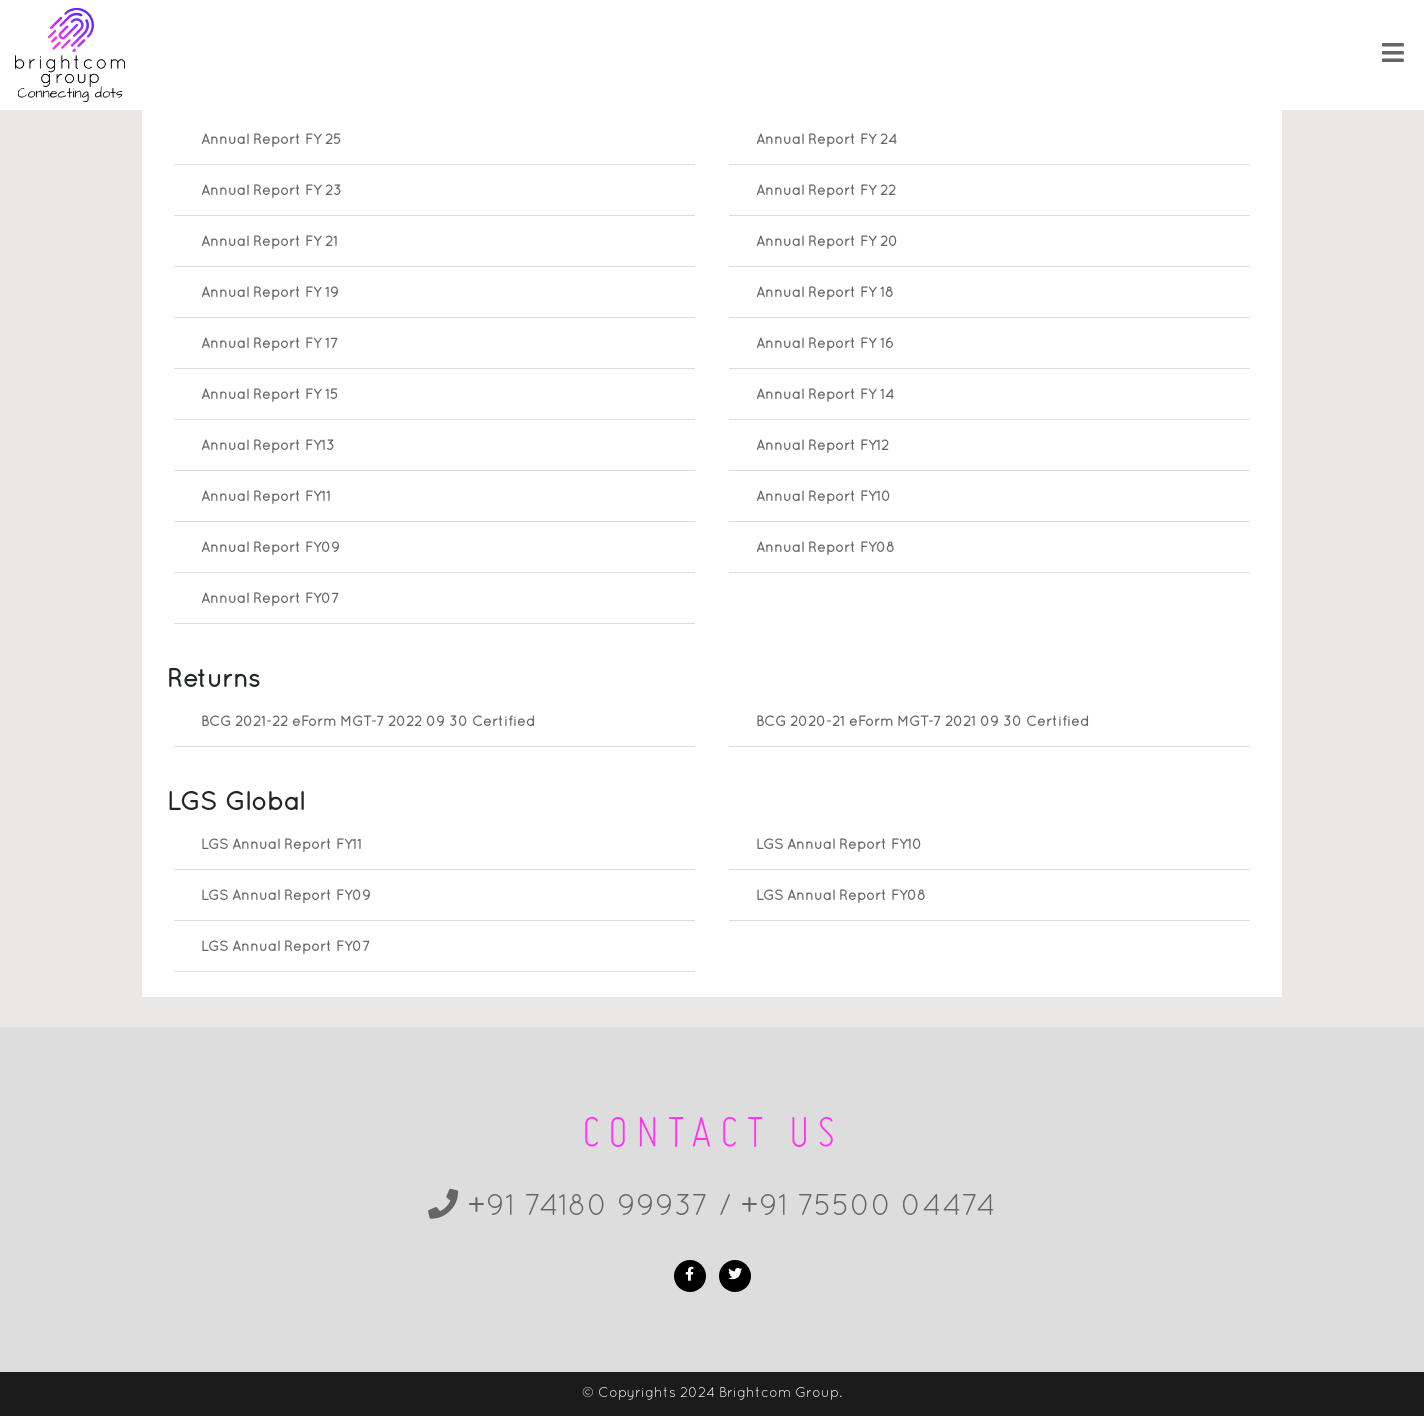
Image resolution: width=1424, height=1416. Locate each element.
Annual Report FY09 (270, 548)
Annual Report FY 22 (826, 191)
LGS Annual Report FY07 (285, 947)
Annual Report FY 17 (269, 344)
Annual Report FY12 (822, 446)
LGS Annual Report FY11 (281, 845)
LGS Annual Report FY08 (841, 896)
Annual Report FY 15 (269, 395)
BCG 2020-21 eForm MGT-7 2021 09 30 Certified (922, 722)
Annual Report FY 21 (269, 242)
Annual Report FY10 (823, 497)
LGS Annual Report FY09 (286, 896)
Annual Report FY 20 (827, 242)
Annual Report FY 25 (271, 140)
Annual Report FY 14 (825, 395)
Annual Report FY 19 (270, 293)
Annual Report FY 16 (825, 344)
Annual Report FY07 (270, 599)
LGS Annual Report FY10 (839, 845)
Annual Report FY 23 (271, 191)
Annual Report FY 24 (826, 140)
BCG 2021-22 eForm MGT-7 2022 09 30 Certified (368, 722)
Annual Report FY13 (268, 446)
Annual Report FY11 (266, 497)
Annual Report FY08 (825, 548)
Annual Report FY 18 (825, 293)
